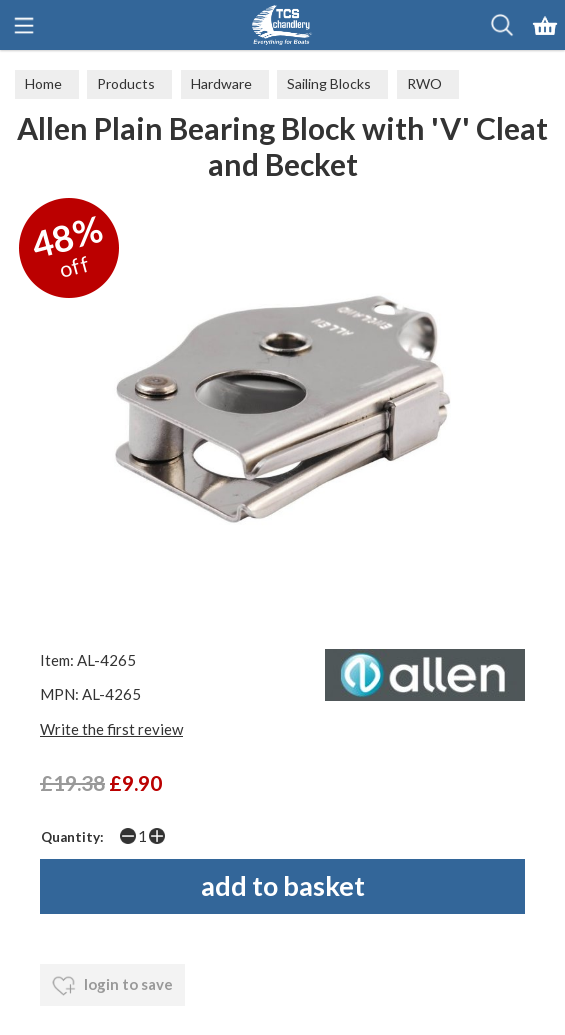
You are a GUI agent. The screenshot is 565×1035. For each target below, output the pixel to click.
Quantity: (72, 837)
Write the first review (111, 729)
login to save (112, 986)
